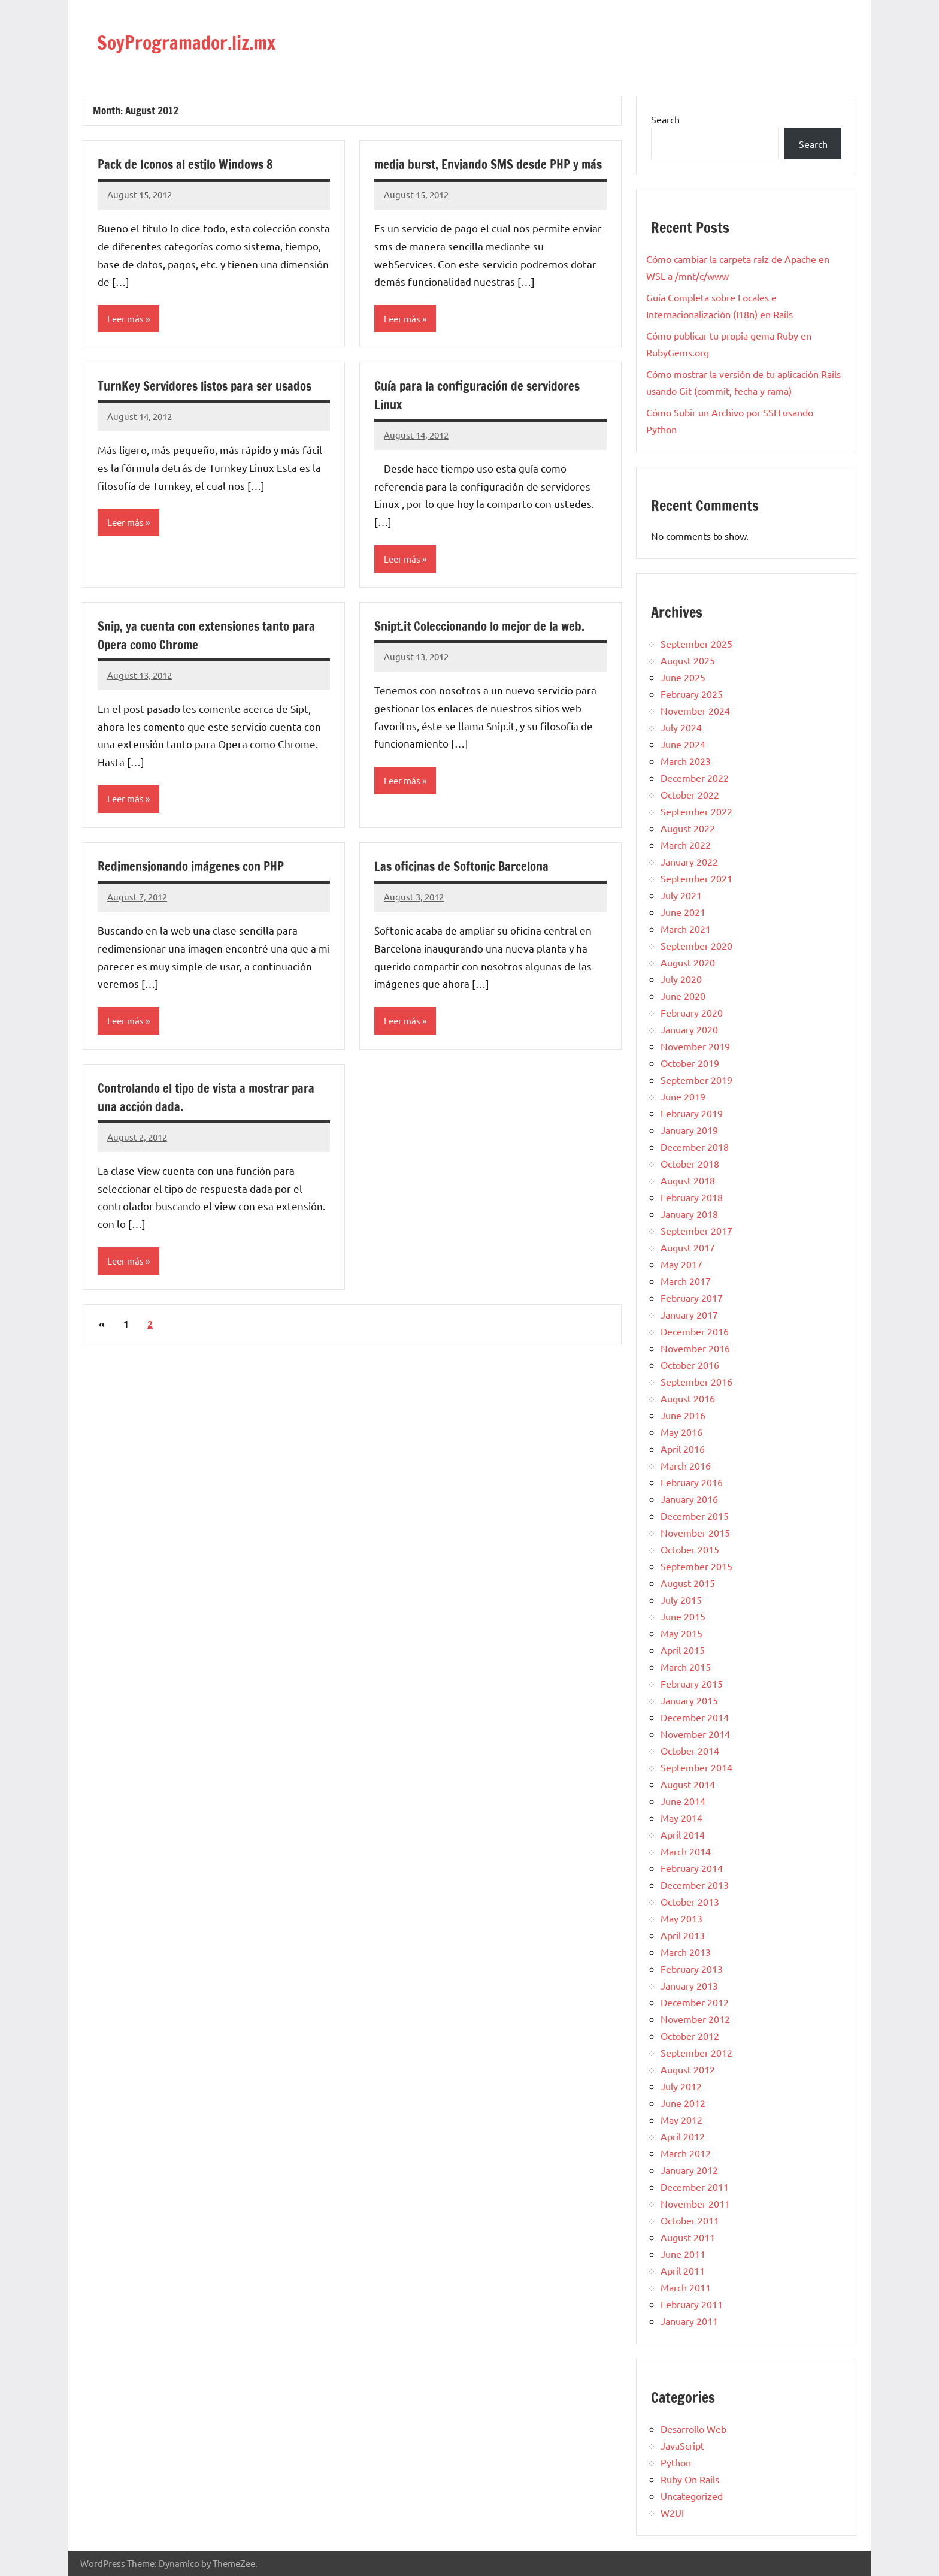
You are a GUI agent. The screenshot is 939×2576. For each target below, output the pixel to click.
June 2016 (683, 1415)
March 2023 (686, 761)
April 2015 (683, 1650)
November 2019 (695, 1046)
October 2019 (690, 1063)
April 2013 (683, 1935)
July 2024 (681, 727)
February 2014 (692, 1868)
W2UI (672, 2512)
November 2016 (695, 1348)
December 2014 (695, 1717)
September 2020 (696, 945)
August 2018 (688, 1180)
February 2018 (692, 1197)
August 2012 (688, 2069)
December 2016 (695, 1331)
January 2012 (689, 2170)
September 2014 (696, 1767)
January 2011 (689, 2321)
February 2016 (692, 1482)
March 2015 (686, 1667)
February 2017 (692, 1298)
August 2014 (688, 1784)
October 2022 (690, 794)
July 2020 (681, 979)
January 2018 (689, 1214)
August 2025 (688, 660)
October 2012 (690, 2036)
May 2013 (681, 1918)
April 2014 (683, 1834)
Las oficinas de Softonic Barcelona (467, 886)
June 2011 (683, 2254)
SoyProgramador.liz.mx (211, 40)
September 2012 (696, 2052)
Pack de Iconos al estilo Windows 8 (191, 164)
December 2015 (695, 1516)
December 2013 (695, 1885)
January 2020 (689, 1029)
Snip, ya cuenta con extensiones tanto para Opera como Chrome (201, 654)
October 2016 (690, 1365)
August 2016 (688, 1398)
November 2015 (695, 1532)
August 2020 (688, 962)
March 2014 (686, 1851)
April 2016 (683, 1449)
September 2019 (696, 1080)
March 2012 (686, 2153)
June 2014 (683, 1801)
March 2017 (686, 1281)
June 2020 (683, 996)
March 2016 (686, 1465)
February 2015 (692, 1683)
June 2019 (683, 1096)
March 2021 (686, 929)
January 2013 (689, 1985)
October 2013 (690, 1901)
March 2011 (686, 2287)
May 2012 (681, 2119)
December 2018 (695, 1147)
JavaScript (682, 2445)
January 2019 (689, 1130)
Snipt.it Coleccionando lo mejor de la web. (486, 645)
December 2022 (695, 778)
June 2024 (683, 744)
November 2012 (695, 2019)
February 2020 (692, 1012)
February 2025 (692, 694)
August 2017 (688, 1247)
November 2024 (695, 710)
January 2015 (689, 1700)
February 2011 (692, 2304)
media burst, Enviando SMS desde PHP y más (482, 173)
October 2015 (690, 1549)
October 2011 (690, 2220)
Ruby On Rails (690, 2479)
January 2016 (689, 1499)
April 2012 (683, 2136)
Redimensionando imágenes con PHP (197, 886)
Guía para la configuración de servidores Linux (484, 414)
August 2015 (688, 1583)
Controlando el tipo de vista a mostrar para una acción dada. (213, 1118)
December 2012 (695, 2002)
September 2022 (696, 811)
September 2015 (696, 1566)
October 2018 (690, 1163)
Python (676, 2462)
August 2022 (688, 828)
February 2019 (692, 1113)
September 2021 (696, 878)
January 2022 (689, 861)
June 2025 (683, 677)
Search (665, 119)
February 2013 (692, 1969)
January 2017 (689, 1314)
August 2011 (688, 2237)
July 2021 (681, 895)
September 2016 (696, 1381)
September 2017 (696, 1230)
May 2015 (681, 1633)
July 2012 (681, 2086)
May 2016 (681, 1432)
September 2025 (696, 643)
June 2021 (683, 912)
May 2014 (681, 1818)
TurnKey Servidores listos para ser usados (212, 404)
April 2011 (683, 2270)
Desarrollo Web (693, 2429)
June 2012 (683, 2103)
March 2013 (686, 1952)
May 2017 (681, 1264)
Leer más (126, 319)
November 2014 (695, 1734)
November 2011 (695, 2203)
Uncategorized (692, 2496)
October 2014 (690, 1750)
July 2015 (681, 1600)
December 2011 (695, 2187)
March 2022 (686, 845)
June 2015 (683, 1616)
